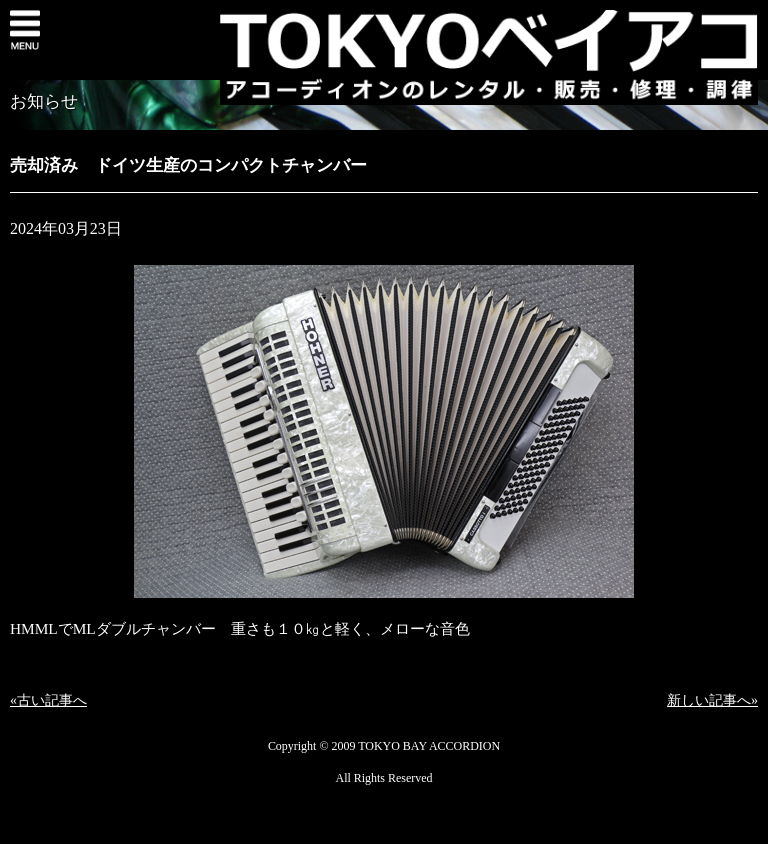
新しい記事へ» (712, 700)
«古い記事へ (48, 700)
